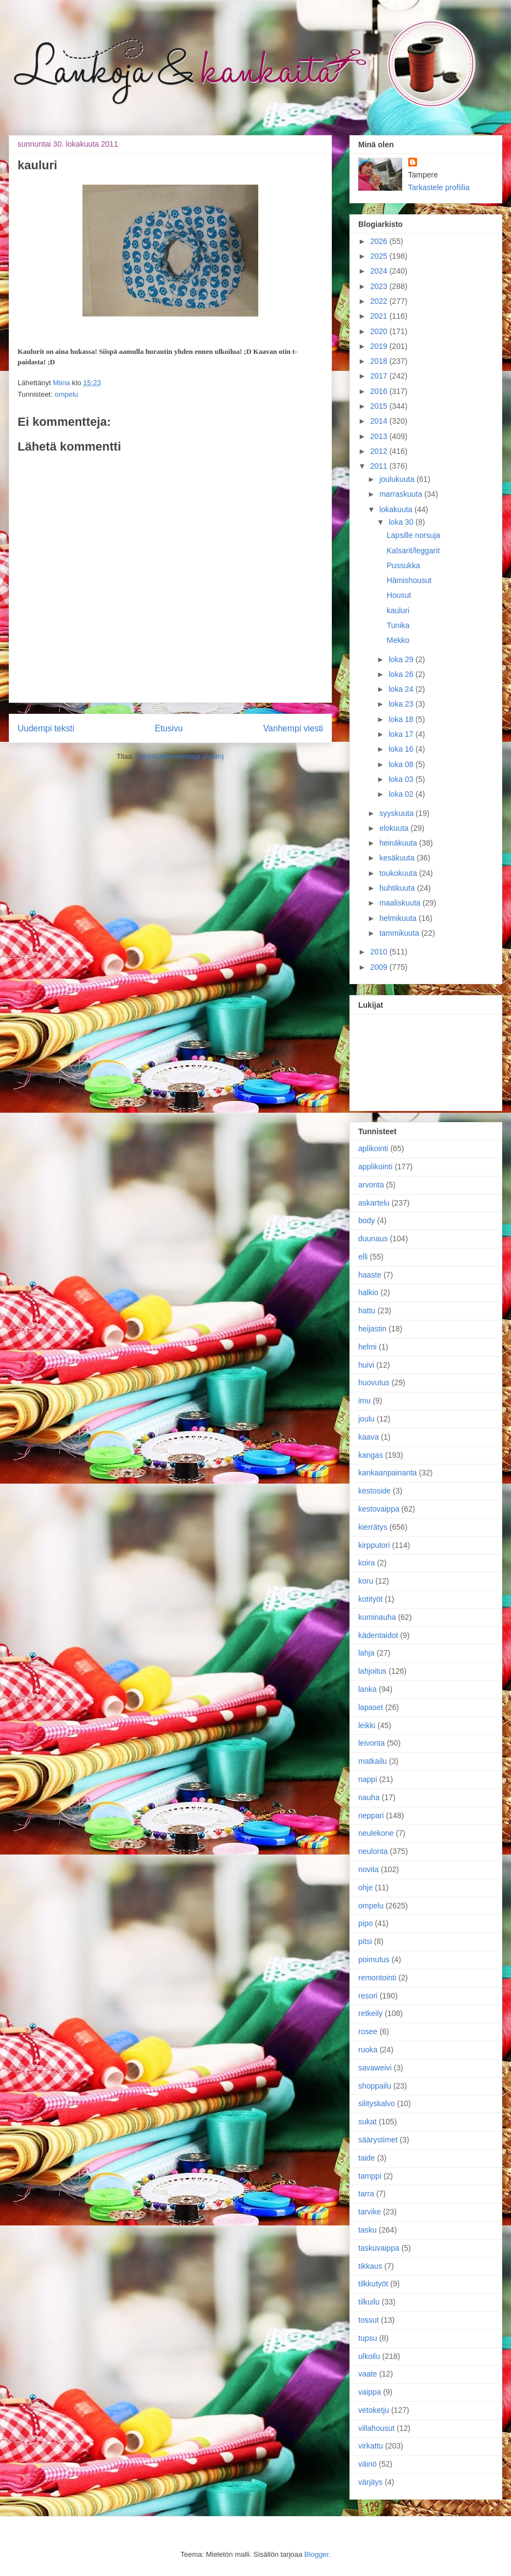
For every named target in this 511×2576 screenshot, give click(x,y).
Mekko (398, 640)
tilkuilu (369, 2301)
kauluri (398, 610)
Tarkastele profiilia (439, 187)
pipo (365, 1923)
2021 (380, 316)
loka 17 (401, 734)
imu (364, 1400)
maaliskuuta (401, 902)
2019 (380, 346)
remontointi (377, 1977)
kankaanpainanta (387, 1472)
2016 (380, 391)
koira (366, 1562)
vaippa (369, 2392)
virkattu (370, 2445)
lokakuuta (396, 509)
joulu (366, 1418)
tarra (366, 2193)
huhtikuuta (398, 888)
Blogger (316, 2554)
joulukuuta (397, 479)
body (366, 1220)
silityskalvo (376, 2103)
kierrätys (372, 1527)
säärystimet (378, 2139)
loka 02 (401, 794)
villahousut (376, 2428)
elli (363, 1256)
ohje (365, 1887)
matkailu (372, 1761)
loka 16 (401, 749)
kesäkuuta (397, 857)
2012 (380, 451)
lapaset (370, 1707)
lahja (366, 1652)
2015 (380, 406)
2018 (380, 361)
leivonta (371, 1743)
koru (365, 1580)
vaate (367, 2373)
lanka (367, 1689)
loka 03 (401, 779)
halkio (368, 1292)
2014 (380, 421)
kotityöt (370, 1599)
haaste (369, 1274)
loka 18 (401, 719)
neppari (371, 1815)
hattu (366, 1310)
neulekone (376, 1833)
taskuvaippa (378, 2248)
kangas (370, 1455)
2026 (380, 241)
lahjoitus (372, 1671)
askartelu (374, 1202)
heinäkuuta (399, 843)
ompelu (66, 394)
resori (367, 1995)
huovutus (374, 1382)
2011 (380, 466)
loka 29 (401, 659)
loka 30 (401, 522)
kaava (368, 1437)
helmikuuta (399, 918)
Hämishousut (409, 580)
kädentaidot (378, 1635)
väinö (367, 2464)
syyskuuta (397, 813)
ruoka (367, 2049)
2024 (380, 271)
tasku (367, 2229)
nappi (367, 1779)
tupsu (367, 2338)
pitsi (365, 1941)
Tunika (398, 625)
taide (366, 2157)
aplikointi (373, 1148)
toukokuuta (399, 873)
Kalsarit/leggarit (413, 550)
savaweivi (375, 2067)
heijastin (372, 1328)
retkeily (370, 2013)
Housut (399, 595)
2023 (380, 286)
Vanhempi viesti (293, 728)
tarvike (369, 2211)
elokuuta (394, 828)
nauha (369, 1797)
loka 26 (401, 674)
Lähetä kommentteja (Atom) (180, 756)
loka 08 (401, 764)
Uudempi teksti (46, 728)
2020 (380, 331)
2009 (380, 967)
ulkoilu (369, 2356)
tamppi (369, 2176)
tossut (368, 2320)
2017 (380, 375)
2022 (380, 301)
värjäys (370, 2482)
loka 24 (401, 689)
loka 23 (401, 703)
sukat (367, 2121)
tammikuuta (400, 933)
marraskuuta (401, 494)
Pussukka (403, 565)
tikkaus (370, 2266)
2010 (380, 951)
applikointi (375, 1166)
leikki (366, 1725)
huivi (366, 1365)
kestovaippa (378, 1508)
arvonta (371, 1184)
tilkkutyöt (373, 2283)
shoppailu (374, 2085)
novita (368, 1869)
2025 (380, 256)
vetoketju (373, 2410)
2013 (380, 436)
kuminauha (377, 1617)
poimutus (374, 1959)
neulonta (373, 1851)
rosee (367, 2031)
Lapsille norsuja (413, 535)
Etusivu (169, 728)
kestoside (374, 1490)
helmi (367, 1346)
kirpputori (374, 1545)
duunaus (373, 1238)
